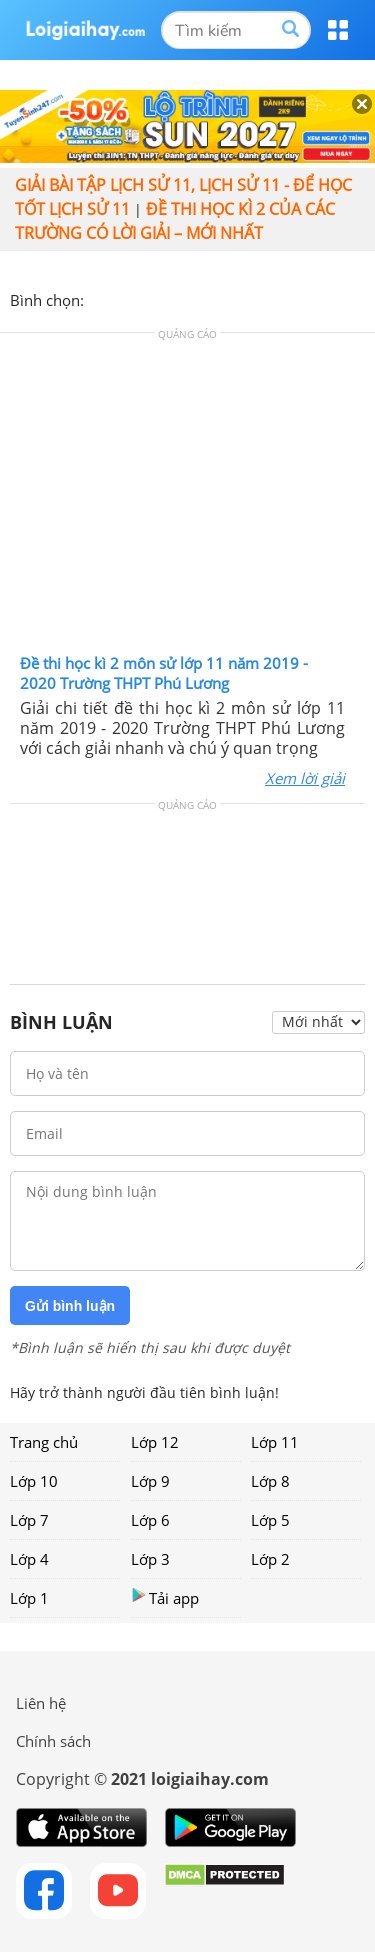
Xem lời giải (305, 778)
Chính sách (53, 1741)
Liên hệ (41, 1703)
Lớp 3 (150, 1559)
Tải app (165, 1597)
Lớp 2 (270, 1559)
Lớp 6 (150, 1520)
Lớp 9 (150, 1481)
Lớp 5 (270, 1520)
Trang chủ (44, 1442)
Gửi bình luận (70, 1306)
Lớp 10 (34, 1481)
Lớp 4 (29, 1559)
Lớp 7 (29, 1520)
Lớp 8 (270, 1481)
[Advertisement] (188, 498)
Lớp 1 (29, 1598)
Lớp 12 (155, 1442)
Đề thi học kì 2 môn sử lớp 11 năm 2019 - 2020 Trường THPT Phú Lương (164, 673)
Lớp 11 (275, 1442)
